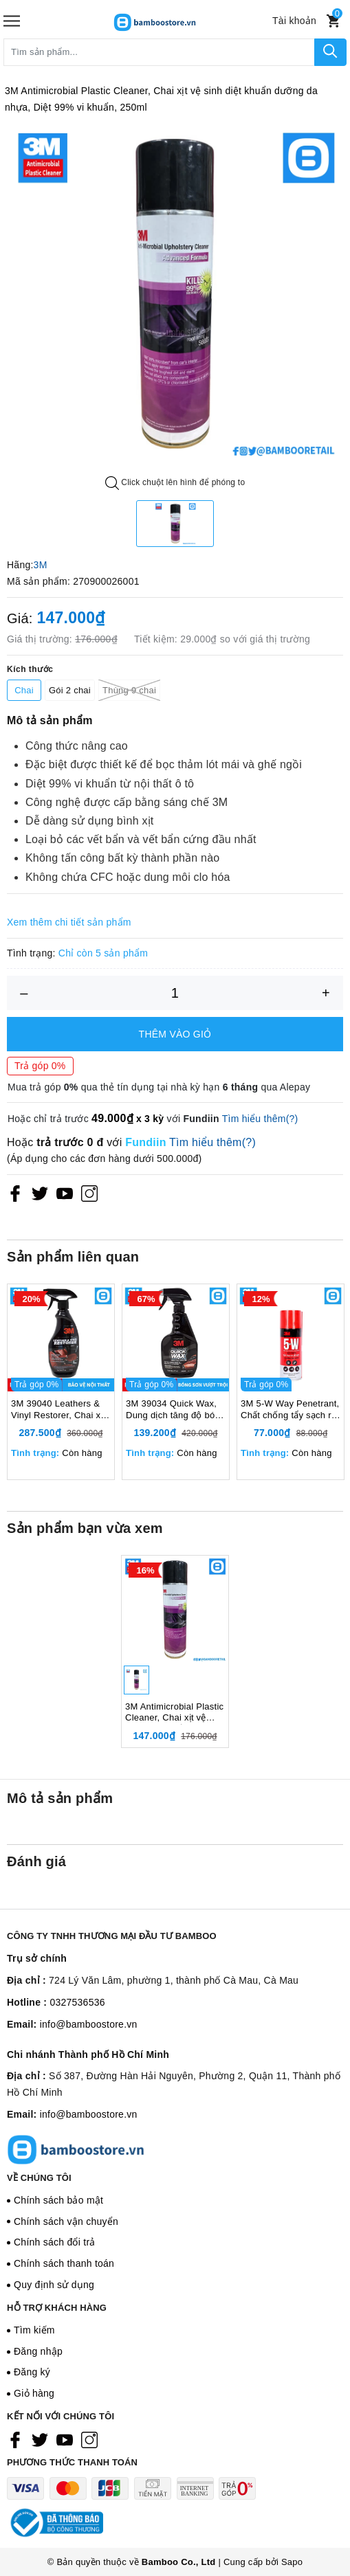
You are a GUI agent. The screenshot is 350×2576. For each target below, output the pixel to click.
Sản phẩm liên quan (73, 1256)
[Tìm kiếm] (330, 52)
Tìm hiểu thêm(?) (260, 1118)
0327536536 (77, 2026)
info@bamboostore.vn (89, 2048)
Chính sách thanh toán (64, 2288)
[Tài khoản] (294, 20)
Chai (24, 690)
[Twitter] (40, 1193)
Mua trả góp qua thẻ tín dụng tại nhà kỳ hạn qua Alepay (159, 1087)
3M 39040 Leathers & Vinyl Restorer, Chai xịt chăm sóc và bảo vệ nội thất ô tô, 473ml (60, 1422)
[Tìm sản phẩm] (159, 52)
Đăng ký (32, 2396)
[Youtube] (64, 1193)
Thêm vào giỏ (175, 1034)
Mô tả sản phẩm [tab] (60, 1822)
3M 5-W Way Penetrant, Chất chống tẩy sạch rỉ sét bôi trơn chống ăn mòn (290, 1422)
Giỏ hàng (34, 2417)
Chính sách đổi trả (55, 2266)
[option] (175, 294)
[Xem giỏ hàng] (333, 21)
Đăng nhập (38, 2375)
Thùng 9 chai (129, 690)
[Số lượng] (175, 993)
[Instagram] (89, 1193)
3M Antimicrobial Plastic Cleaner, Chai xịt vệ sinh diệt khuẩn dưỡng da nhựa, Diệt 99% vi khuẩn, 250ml (174, 1737)
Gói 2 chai (70, 690)
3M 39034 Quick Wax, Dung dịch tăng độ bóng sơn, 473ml (175, 1422)
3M (40, 564)
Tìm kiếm (34, 2354)
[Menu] (11, 21)
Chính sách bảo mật (58, 2224)
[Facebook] (15, 1193)
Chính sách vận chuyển (66, 2245)
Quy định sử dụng (54, 2308)
